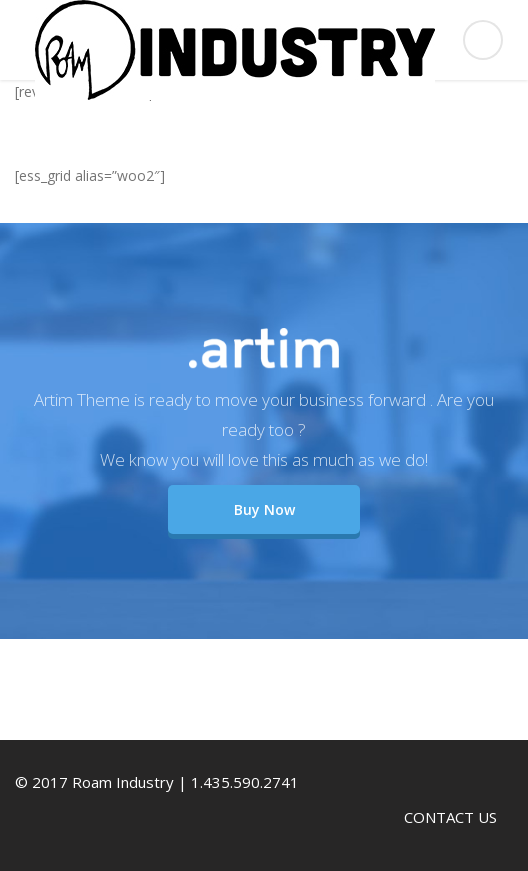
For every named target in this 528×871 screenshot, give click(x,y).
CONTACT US (450, 817)
